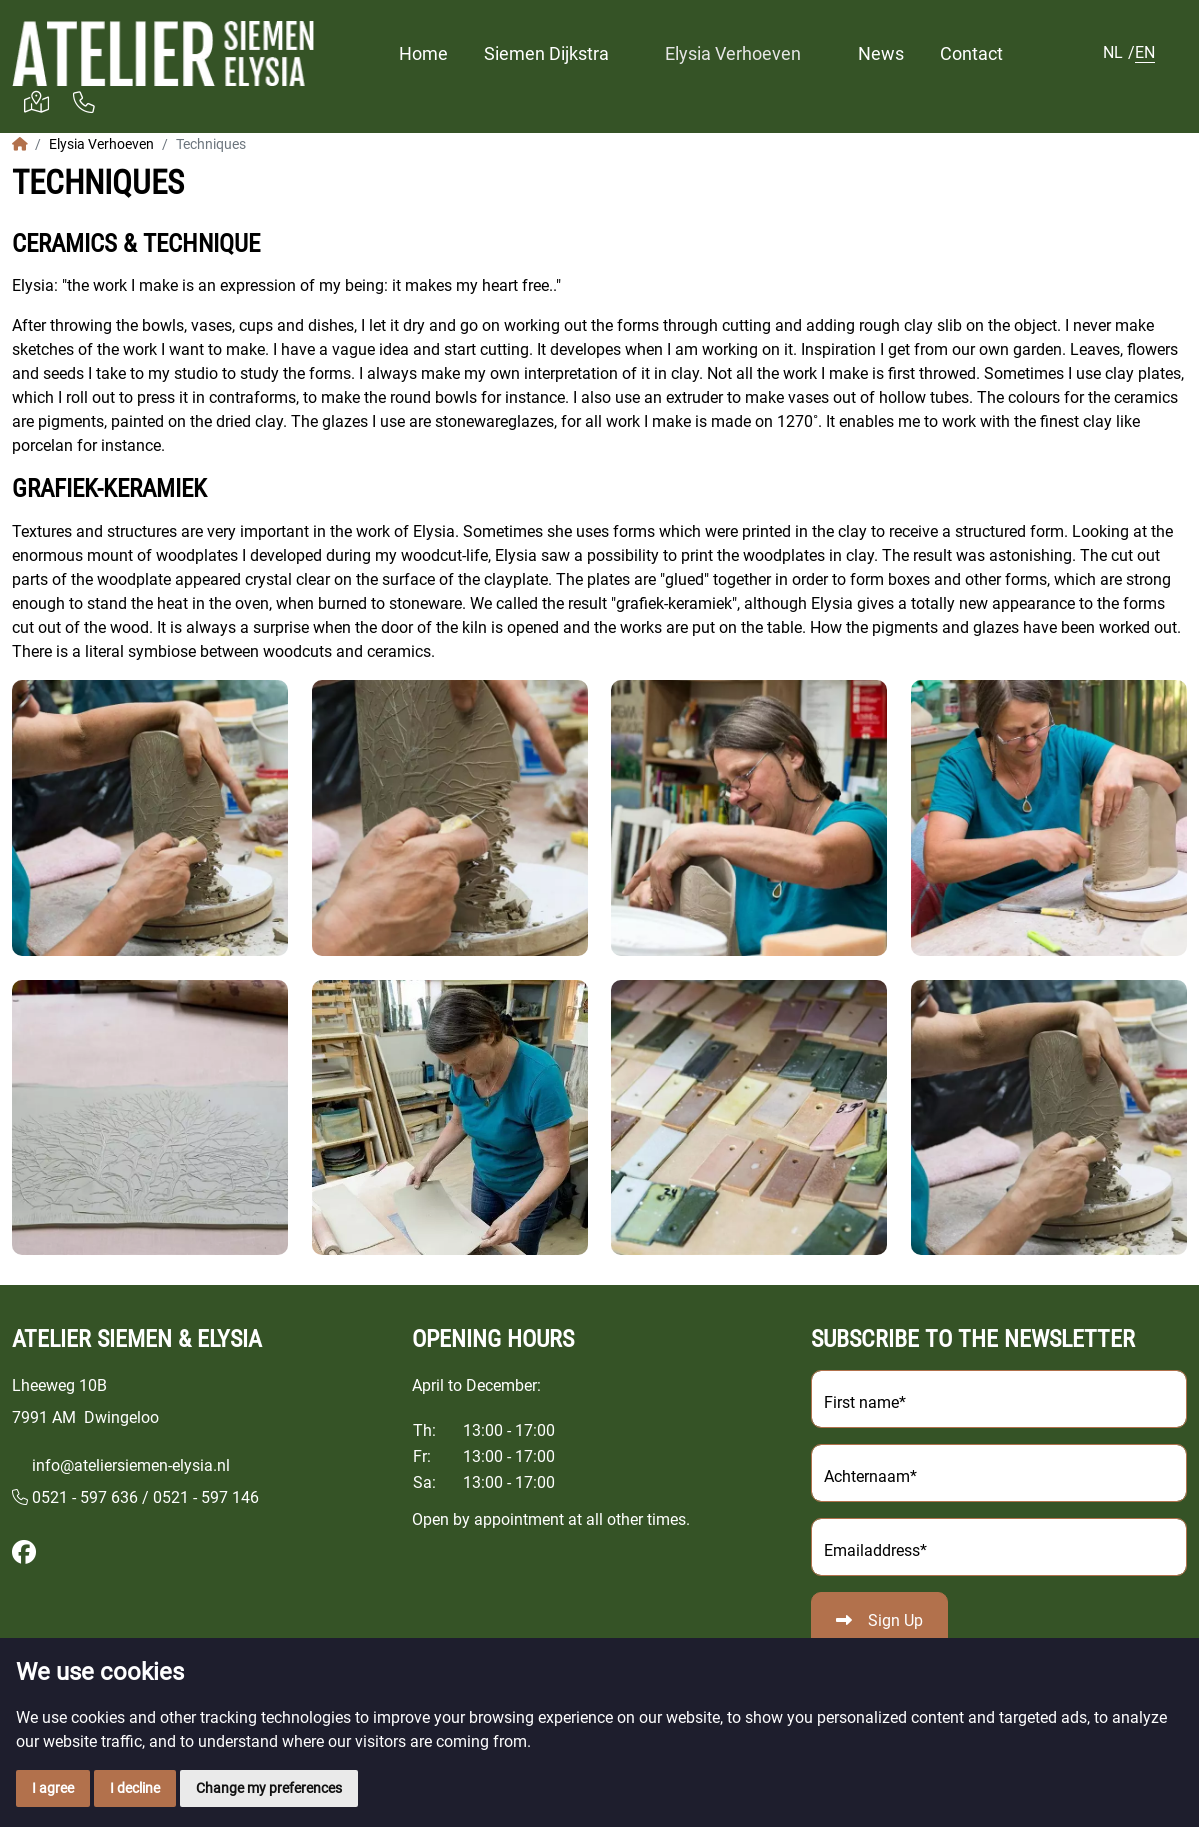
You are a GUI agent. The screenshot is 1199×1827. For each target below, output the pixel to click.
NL (1113, 52)
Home (423, 53)
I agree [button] (53, 1788)
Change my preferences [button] (269, 1788)
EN (1145, 52)
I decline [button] (135, 1788)
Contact (971, 53)
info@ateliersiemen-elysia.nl (131, 1465)
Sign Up (895, 1620)
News (881, 53)
